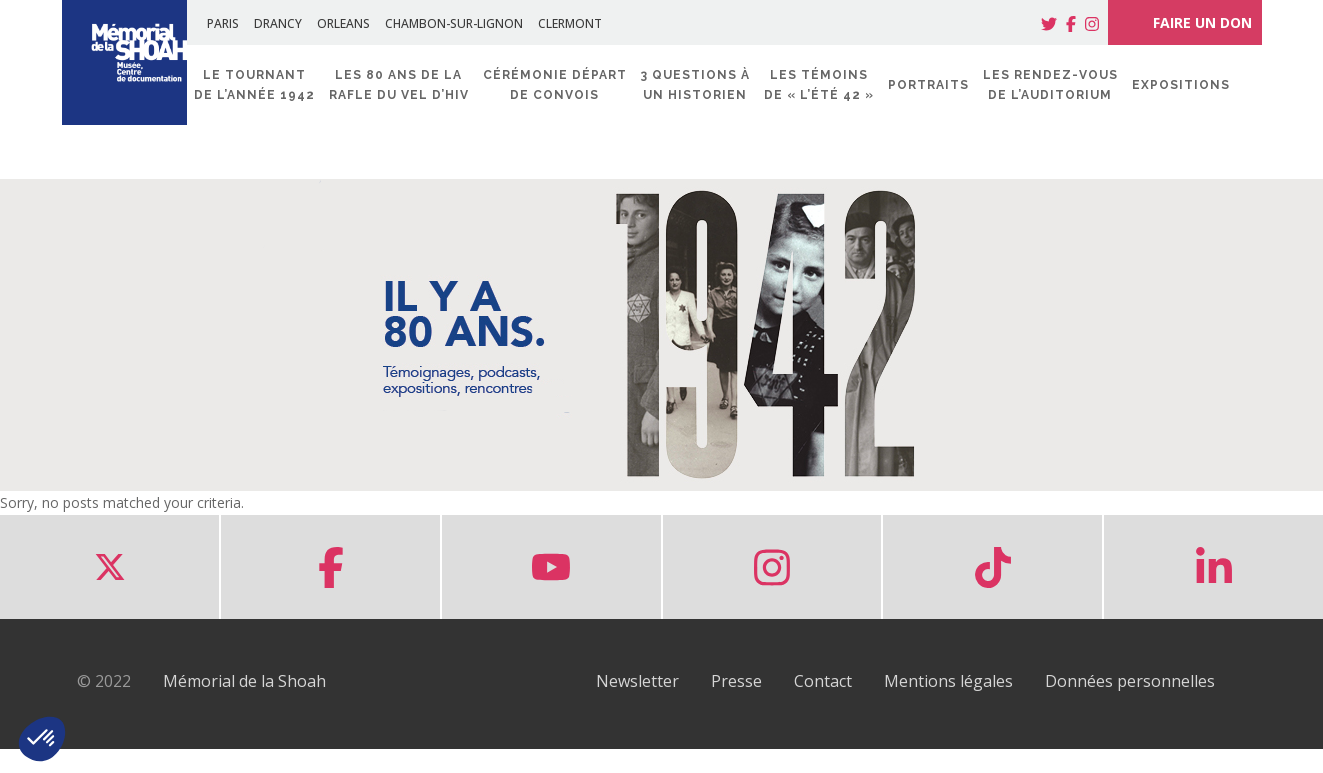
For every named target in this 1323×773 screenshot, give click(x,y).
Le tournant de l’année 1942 (254, 85)
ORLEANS (343, 23)
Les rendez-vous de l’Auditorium (1050, 85)
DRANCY (278, 23)
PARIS (223, 23)
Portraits (928, 85)
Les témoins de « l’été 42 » (819, 85)
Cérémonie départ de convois (555, 85)
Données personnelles (1130, 681)
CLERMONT (570, 23)
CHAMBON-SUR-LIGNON (454, 23)
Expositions (1181, 85)
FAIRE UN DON (1185, 22)
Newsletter (637, 681)
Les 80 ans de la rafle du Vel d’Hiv (399, 85)
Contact (823, 681)
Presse (736, 681)
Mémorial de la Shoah (244, 681)
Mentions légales (948, 681)
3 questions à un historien (695, 85)
